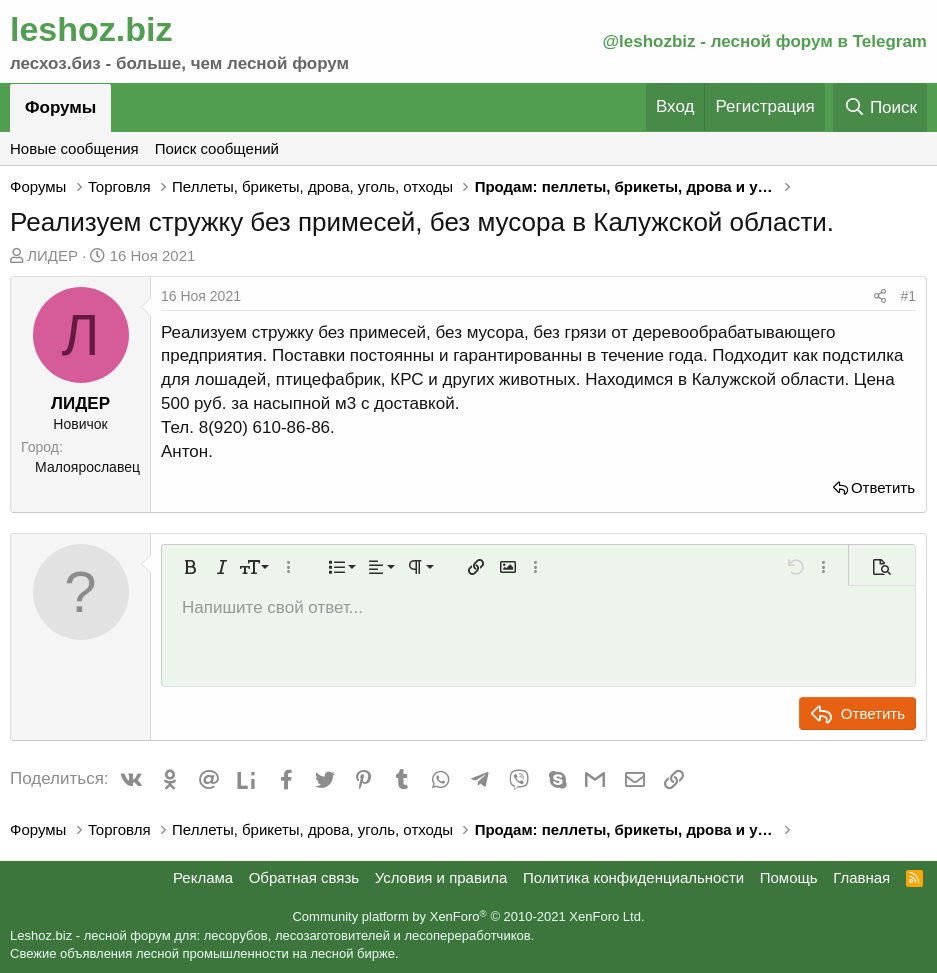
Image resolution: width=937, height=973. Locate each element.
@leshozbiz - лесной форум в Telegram (764, 41)
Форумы (60, 107)
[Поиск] (880, 107)
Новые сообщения (74, 148)
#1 (908, 296)
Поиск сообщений (217, 148)
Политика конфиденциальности (633, 877)
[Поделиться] (880, 297)
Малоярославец (87, 467)
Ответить (883, 487)
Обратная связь (304, 877)
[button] (190, 567)
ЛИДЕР (52, 255)
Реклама (203, 877)
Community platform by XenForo (468, 916)
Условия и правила (441, 877)
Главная (861, 877)
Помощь (789, 877)
